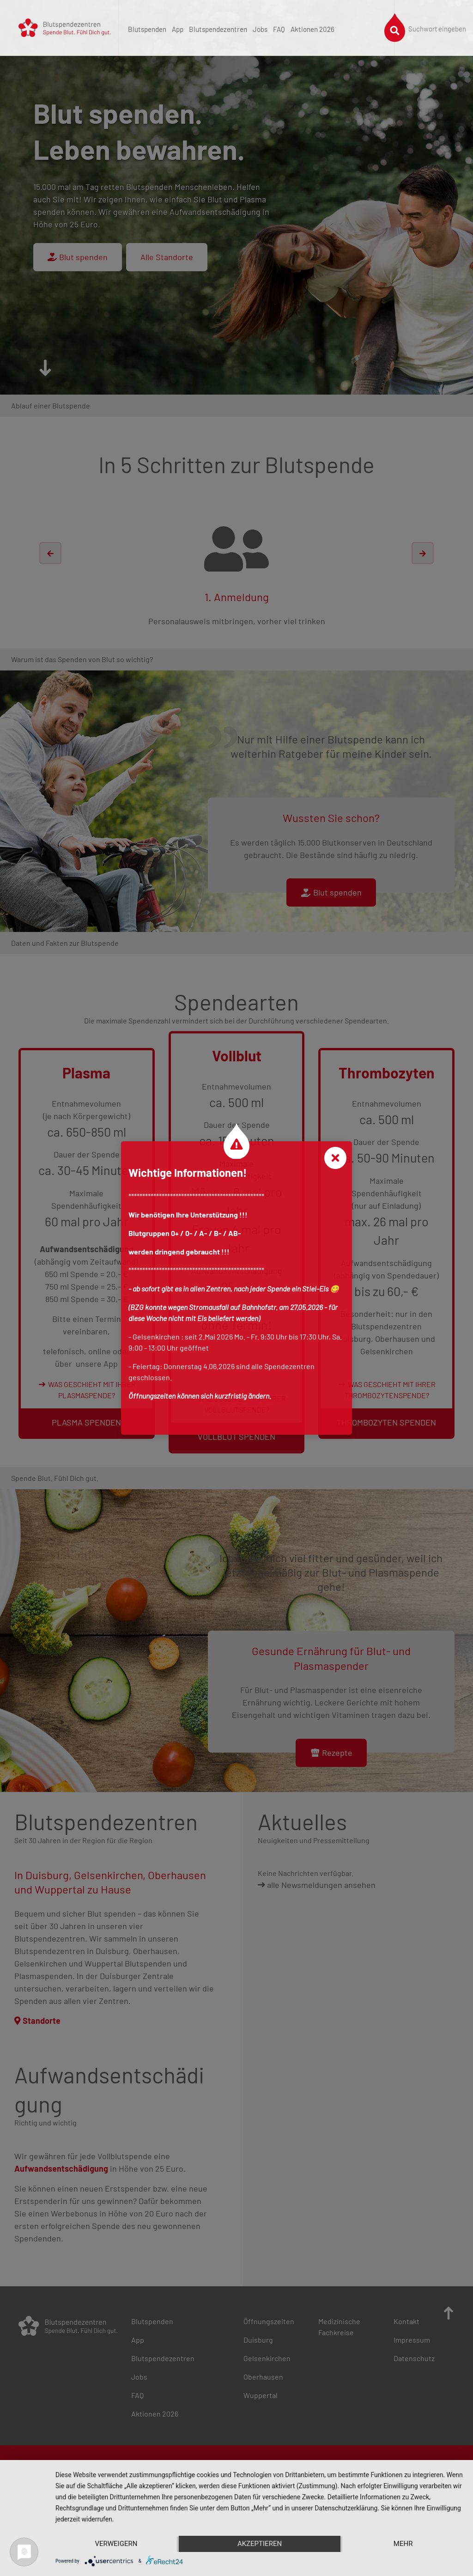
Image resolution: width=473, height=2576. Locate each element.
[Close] (335, 1158)
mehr (403, 2543)
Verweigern (116, 2543)
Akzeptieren (259, 2543)
